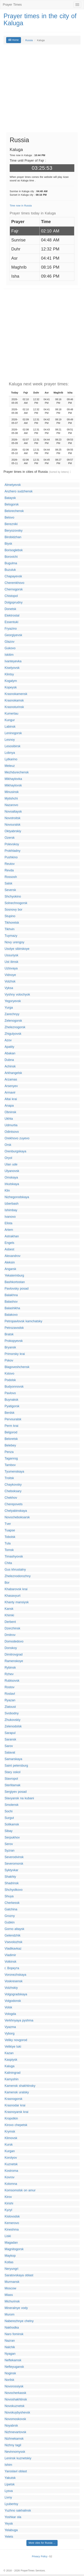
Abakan (10, 1053)
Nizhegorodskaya (17, 1197)
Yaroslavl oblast (16, 2471)
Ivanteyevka (13, 661)
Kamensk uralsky (17, 2092)
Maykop (10, 2255)
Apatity (9, 1046)
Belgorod (11, 1432)
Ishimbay (11, 1210)
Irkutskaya (12, 1184)
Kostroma (11, 2170)
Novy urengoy (14, 942)
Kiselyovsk (12, 667)
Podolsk (10, 1380)
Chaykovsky (13, 1484)
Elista (8, 1223)
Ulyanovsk (12, 1171)
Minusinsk (12, 792)
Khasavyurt (12, 1595)
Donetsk (10, 609)
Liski (8, 2236)
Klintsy (9, 674)
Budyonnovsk (14, 1386)
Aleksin (10, 1262)
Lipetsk (10, 2484)
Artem (9, 1229)
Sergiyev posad (16, 1791)
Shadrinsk (12, 1883)
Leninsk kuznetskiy (18, 2458)
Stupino (10, 916)
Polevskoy (12, 844)
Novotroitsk (12, 818)
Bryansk (10, 1347)
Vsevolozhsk (13, 1942)
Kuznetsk (11, 2164)
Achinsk (10, 1066)
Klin (7, 1190)
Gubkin (10, 1922)
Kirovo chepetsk (16, 2125)
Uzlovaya (11, 968)
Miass (9, 2295)
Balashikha (12, 1308)
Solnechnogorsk (16, 903)
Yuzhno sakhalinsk (18, 2510)
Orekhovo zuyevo (17, 1138)
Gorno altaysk (14, 1929)
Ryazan (10, 1700)
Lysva (9, 2491)
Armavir (10, 1092)
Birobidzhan (13, 537)
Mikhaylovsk (13, 785)
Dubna (9, 1060)
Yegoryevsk (13, 1001)
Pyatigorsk (12, 1406)
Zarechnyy (12, 1014)
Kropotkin (11, 2118)
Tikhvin (9, 929)
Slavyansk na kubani (19, 1798)
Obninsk (10, 1112)
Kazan (9, 2053)
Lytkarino (11, 759)
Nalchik (10, 2347)
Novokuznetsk (14, 2406)
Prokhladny (12, 850)
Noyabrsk (11, 2425)
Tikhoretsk (12, 922)
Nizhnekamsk (14, 2438)
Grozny (10, 1916)
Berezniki (11, 524)
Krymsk (10, 2131)
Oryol (8, 1158)
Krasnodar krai (15, 2105)
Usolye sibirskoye (17, 948)
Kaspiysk (11, 2059)
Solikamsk (12, 1824)
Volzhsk (10, 981)
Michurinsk (12, 2301)
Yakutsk (10, 2478)
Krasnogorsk (13, 2099)
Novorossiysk (14, 2386)
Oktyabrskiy (13, 831)
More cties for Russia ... (42, 2543)
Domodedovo (14, 1641)
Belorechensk (14, 511)
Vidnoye (10, 975)
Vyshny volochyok (17, 994)
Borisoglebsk (14, 550)
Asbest (9, 1249)
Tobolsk (10, 1537)
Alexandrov (12, 1256)
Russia (29, 40)
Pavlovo (10, 1393)
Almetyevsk (13, 484)
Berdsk (9, 1412)
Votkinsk (10, 1961)
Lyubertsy (11, 2504)
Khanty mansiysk (17, 1602)
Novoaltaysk (13, 811)
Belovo (9, 517)
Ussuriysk (11, 955)
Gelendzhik (12, 1935)
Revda (9, 870)
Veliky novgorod (16, 2040)
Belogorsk (12, 504)
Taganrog (11, 1458)
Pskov (9, 1360)
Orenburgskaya (15, 1151)
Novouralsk (12, 824)
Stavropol (11, 1778)
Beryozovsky (14, 530)
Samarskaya (13, 1759)
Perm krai (11, 1425)
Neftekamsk (13, 2360)
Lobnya (10, 752)
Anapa (9, 1105)
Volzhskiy (11, 1987)
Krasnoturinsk (14, 707)
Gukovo (10, 648)
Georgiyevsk (13, 635)
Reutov (10, 863)
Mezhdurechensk (17, 772)
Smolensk (11, 1804)
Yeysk (9, 2523)
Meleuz (10, 765)
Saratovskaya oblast (19, 2275)
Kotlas (9, 2262)
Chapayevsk (13, 576)
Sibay (9, 1831)
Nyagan (10, 2353)
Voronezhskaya (15, 1974)
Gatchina (11, 1909)
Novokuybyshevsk (17, 2412)
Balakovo (11, 1314)
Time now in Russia (21, 205)
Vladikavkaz (13, 1948)
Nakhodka (12, 2327)
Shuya (9, 1896)
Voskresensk (14, 1981)
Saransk (10, 1739)
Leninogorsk (13, 733)
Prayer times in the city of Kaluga (40, 19)
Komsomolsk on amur (20, 2190)
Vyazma (10, 2027)
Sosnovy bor (13, 909)
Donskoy (11, 1648)
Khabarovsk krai (16, 1589)
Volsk (8, 2007)
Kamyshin (11, 2079)
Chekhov (11, 1497)
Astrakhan (12, 1236)
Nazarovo (11, 805)
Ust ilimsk (11, 962)
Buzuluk (10, 569)
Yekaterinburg (14, 1275)
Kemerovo (12, 2223)
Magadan (11, 2242)
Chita (8, 1563)
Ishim (8, 2464)
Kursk (9, 2144)
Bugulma (11, 563)
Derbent (10, 1621)
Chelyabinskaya (16, 1510)
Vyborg (9, 2033)
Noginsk (10, 2373)
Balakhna (11, 1295)
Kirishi (9, 2203)
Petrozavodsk (14, 1327)
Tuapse (10, 1530)
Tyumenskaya (14, 1471)
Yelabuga (11, 2530)
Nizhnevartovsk (15, 2432)
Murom (9, 2314)
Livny (8, 2497)
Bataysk (10, 498)
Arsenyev (11, 1086)
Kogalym (11, 681)
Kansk (9, 1608)
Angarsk (10, 1269)
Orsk (8, 1144)
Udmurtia (11, 1125)
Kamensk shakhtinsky (20, 2085)
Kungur (10, 720)
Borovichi (11, 556)
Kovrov (9, 2177)
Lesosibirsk (12, 746)
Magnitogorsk (14, 2249)
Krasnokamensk (16, 694)
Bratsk (9, 1334)
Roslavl (10, 1693)
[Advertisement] (42, 90)
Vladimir (10, 1955)
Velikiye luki (13, 2046)
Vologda (10, 2014)
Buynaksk (11, 1399)
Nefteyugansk (14, 2366)
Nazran (10, 2340)
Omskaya (11, 1177)
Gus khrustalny (15, 1569)
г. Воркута (12, 1968)
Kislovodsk (12, 2216)
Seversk (10, 890)
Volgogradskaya (16, 1994)
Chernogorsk (14, 589)
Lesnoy (10, 739)
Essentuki (11, 622)
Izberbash (11, 1203)
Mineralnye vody (16, 2308)
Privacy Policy (39, 2556)
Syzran (9, 1850)
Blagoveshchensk (17, 1367)
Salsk (8, 883)
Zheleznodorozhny (18, 1576)
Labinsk (10, 726)
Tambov (10, 1465)
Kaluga (9, 2066)
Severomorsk (14, 1863)
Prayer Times (12, 5)
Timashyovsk (14, 1556)
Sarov (9, 1746)
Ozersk (10, 837)
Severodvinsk (14, 1857)
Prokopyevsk (14, 1341)
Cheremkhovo (14, 583)
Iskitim (9, 654)
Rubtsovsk (12, 1680)
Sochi (9, 1811)
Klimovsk (11, 2138)
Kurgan (10, 2151)
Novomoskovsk (15, 2419)
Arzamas (11, 1079)
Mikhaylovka (13, 779)
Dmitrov (10, 1635)
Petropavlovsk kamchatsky (23, 1321)
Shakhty (10, 1876)
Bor (7, 1582)
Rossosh (11, 877)
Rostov (9, 1687)
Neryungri (11, 2268)
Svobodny (12, 1713)
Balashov (11, 1301)
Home (13, 40)
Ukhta (9, 1118)
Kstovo (9, 1373)
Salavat (10, 1752)
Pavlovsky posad (17, 1288)
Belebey (10, 1445)
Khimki (9, 1615)
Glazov (9, 641)
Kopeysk (11, 687)
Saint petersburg (16, 1765)
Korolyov (11, 2157)
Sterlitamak (12, 1785)
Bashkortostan (15, 1282)
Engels (9, 1242)
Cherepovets (14, 1504)
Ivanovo (10, 1216)
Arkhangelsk (13, 1073)
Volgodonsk (13, 2000)
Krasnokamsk (14, 700)
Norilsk (9, 2379)
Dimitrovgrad (14, 1654)
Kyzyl (8, 2210)
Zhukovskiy (12, 1720)
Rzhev (9, 1674)
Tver (8, 1523)
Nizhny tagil (13, 2445)
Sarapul (10, 1733)
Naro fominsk (14, 2334)
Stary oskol (12, 1772)
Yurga (9, 1007)
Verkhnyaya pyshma (19, 2020)
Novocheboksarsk (17, 1517)
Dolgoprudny (14, 602)
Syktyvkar (11, 1870)
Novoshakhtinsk (16, 2399)
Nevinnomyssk (15, 2451)
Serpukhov (12, 1837)
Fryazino (11, 628)
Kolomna (11, 2183)
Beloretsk (11, 1439)
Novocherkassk (15, 2393)
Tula (8, 1543)
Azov (8, 1040)
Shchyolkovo (14, 1889)
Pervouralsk (13, 1419)
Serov (9, 1844)
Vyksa (9, 988)
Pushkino (11, 857)
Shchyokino (13, 896)
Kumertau (11, 713)
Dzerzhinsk (12, 1628)
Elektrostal (12, 615)
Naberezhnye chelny (19, 2321)
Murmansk (12, 2281)
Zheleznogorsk (15, 1027)
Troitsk (9, 1478)
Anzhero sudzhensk (19, 491)
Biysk (8, 543)
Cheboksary (13, 1491)
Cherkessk (12, 1902)
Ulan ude (11, 1164)
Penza (9, 1452)
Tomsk (9, 1550)
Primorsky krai (15, 1354)
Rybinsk (10, 1667)
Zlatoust (10, 1706)
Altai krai (11, 1099)
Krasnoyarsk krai (16, 2112)
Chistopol (11, 596)
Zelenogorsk (13, 1020)
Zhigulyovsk (13, 1033)
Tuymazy (11, 935)
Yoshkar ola (13, 2517)
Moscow (10, 2288)
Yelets (9, 2536)
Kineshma (12, 2229)
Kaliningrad (12, 2072)
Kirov (8, 2197)
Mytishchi (11, 798)
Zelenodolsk (13, 1726)
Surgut (9, 1818)
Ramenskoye (14, 1661)
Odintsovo (12, 1131)
